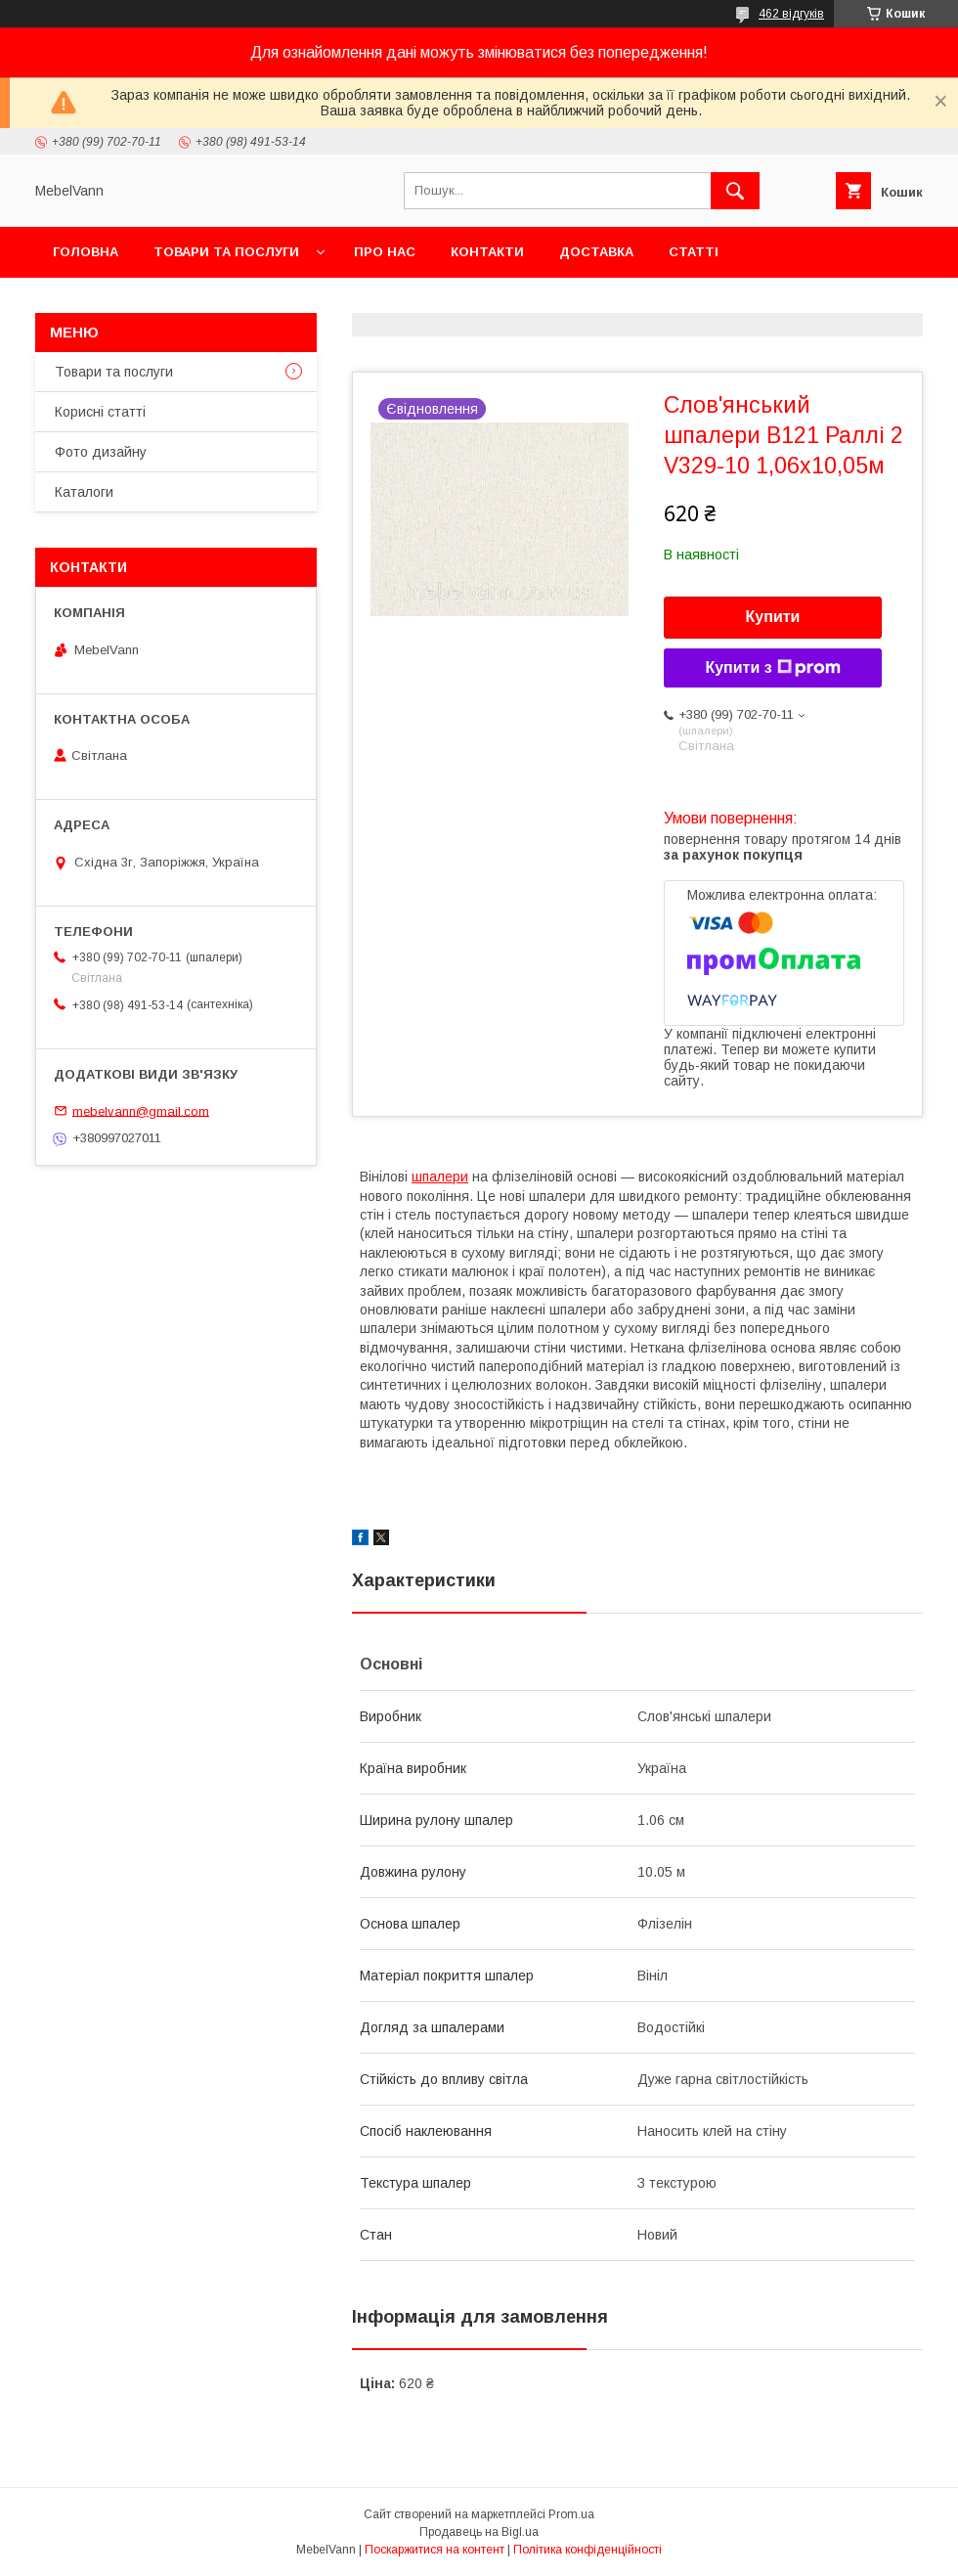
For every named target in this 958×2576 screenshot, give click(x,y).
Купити (773, 616)
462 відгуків (791, 14)
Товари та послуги (226, 251)
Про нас (384, 251)
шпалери (440, 1176)
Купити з (772, 668)
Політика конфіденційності (587, 2549)
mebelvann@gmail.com (140, 1110)
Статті (693, 251)
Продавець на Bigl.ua (479, 2532)
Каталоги (84, 492)
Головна (85, 251)
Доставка (596, 251)
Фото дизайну (101, 452)
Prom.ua (571, 2514)
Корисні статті (100, 412)
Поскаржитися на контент (434, 2549)
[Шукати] (735, 190)
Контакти (487, 251)
